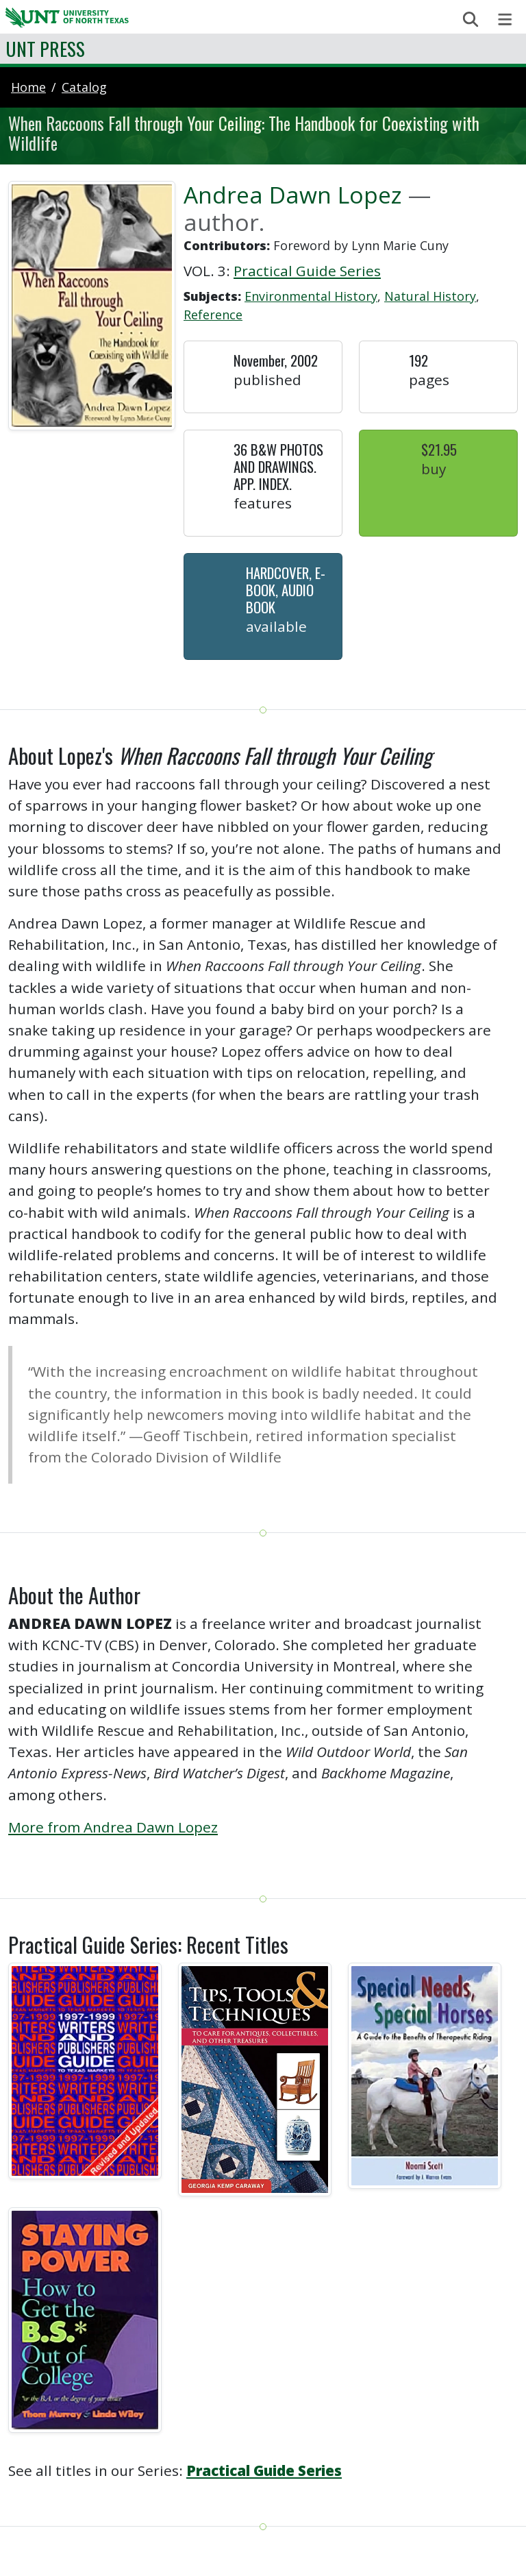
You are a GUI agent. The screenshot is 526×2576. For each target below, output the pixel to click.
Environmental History (311, 296)
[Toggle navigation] (505, 19)
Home (28, 87)
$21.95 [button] (439, 449)
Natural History (430, 296)
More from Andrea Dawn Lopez (113, 1827)
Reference (213, 314)
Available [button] (276, 626)
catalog (84, 87)
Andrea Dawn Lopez (293, 194)
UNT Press (45, 48)
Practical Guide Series (307, 270)
